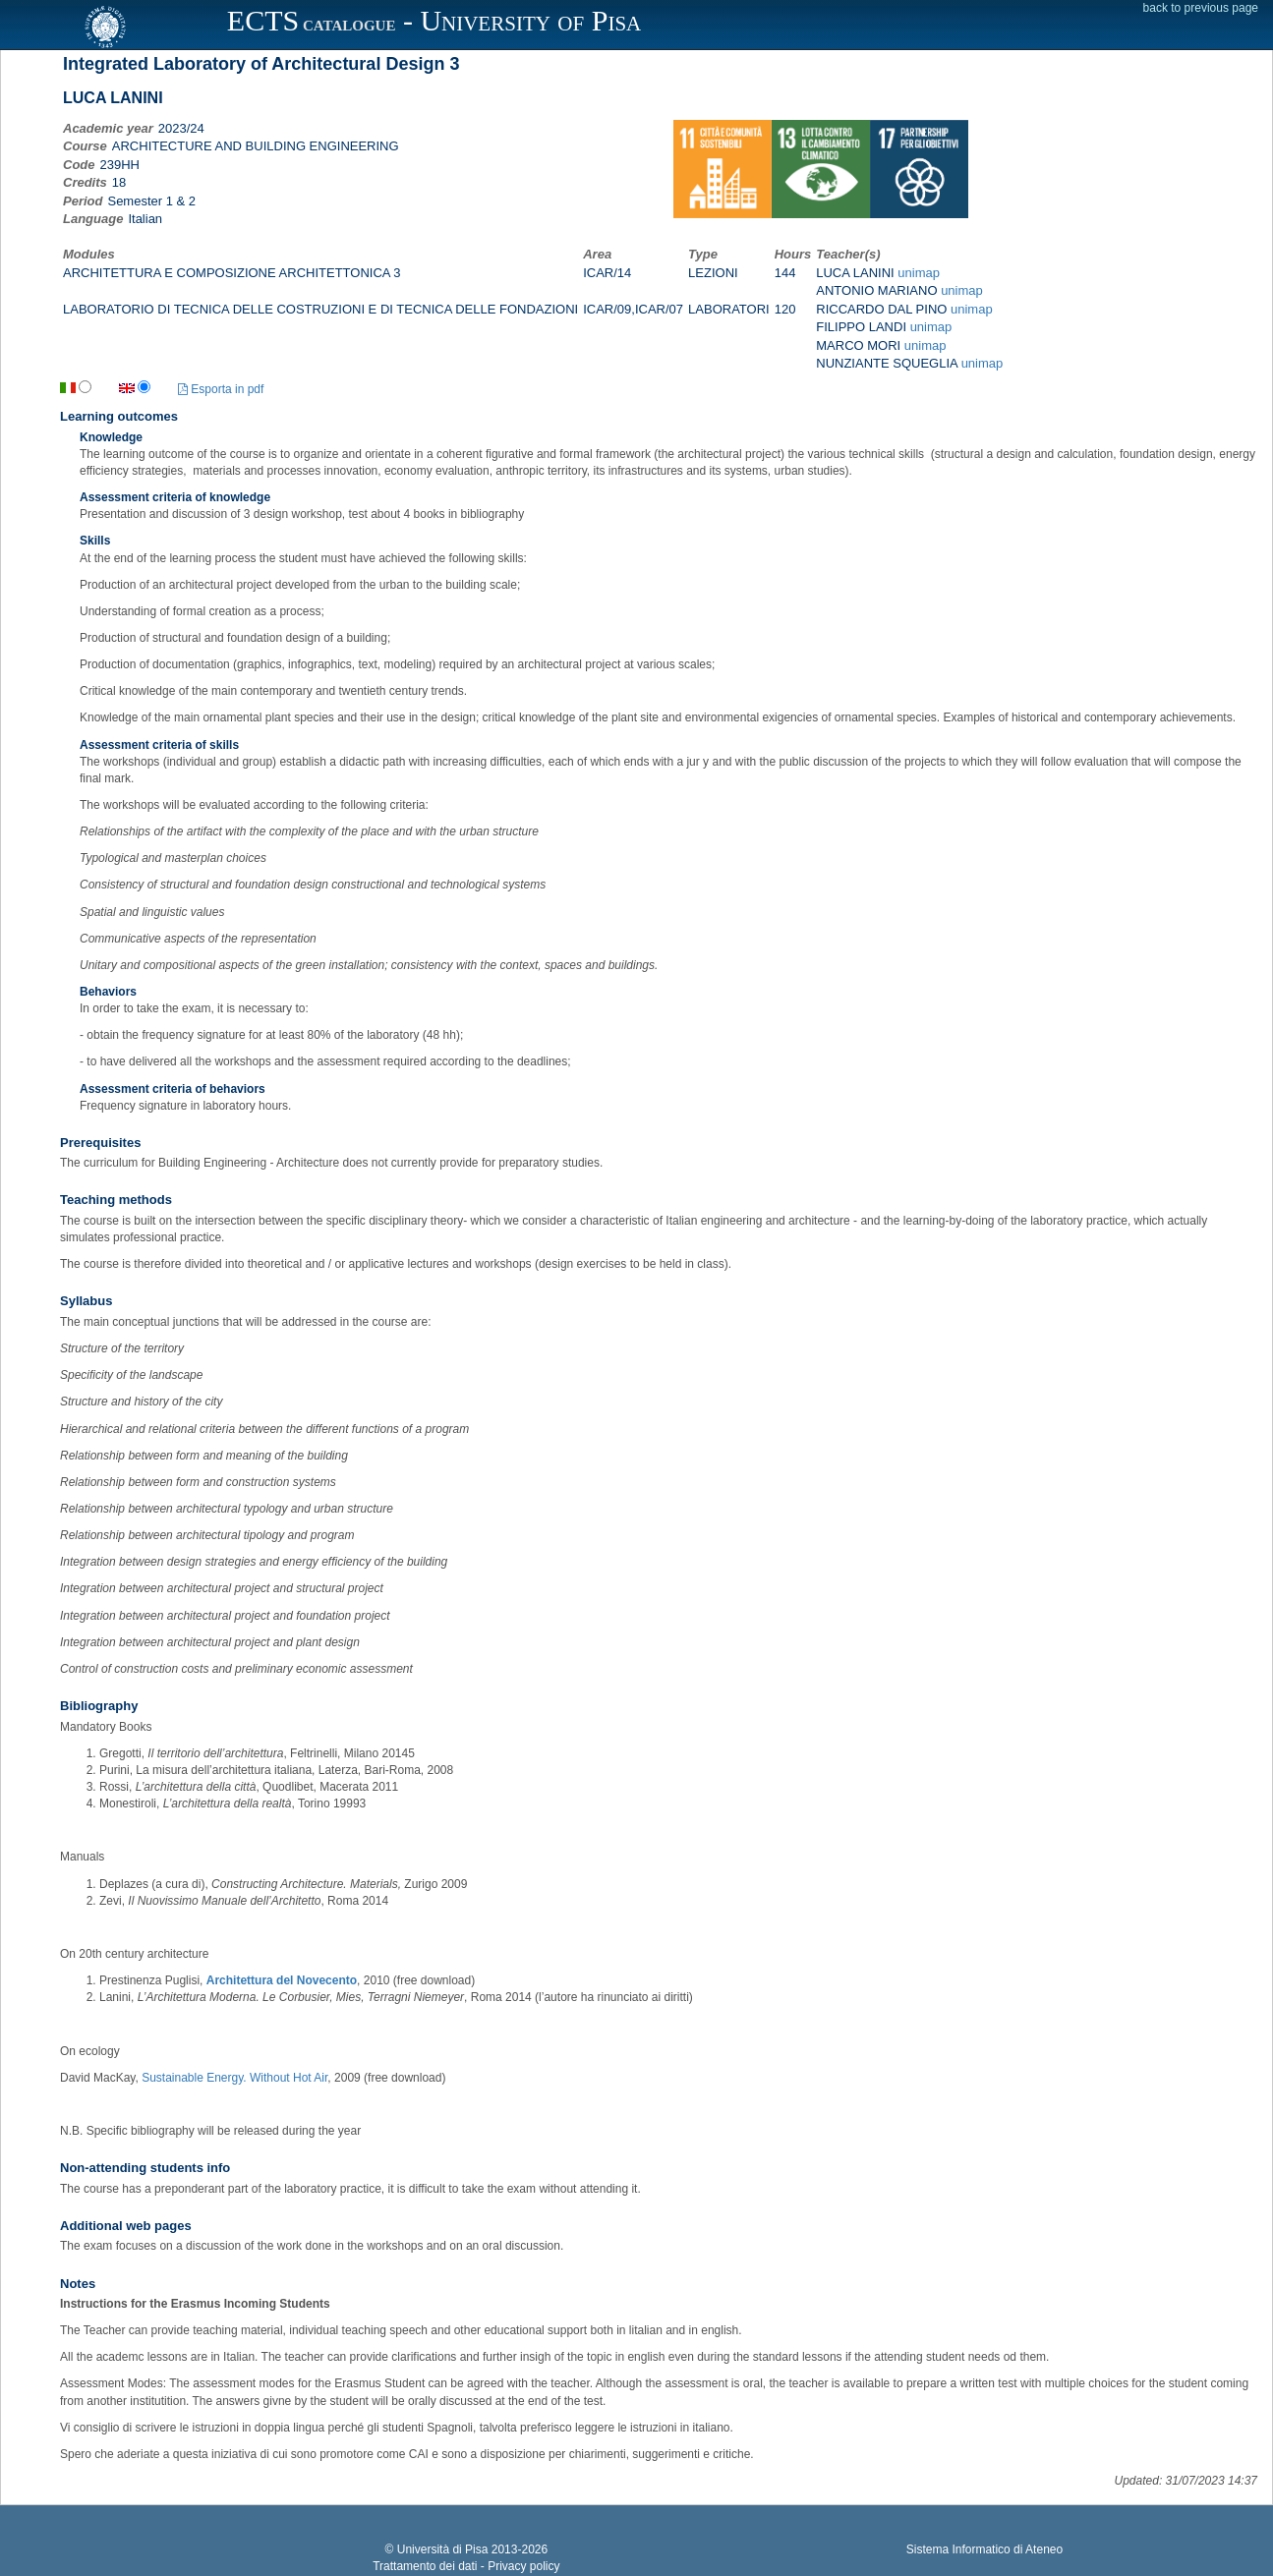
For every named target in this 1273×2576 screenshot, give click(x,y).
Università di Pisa (443, 2549)
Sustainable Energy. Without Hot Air (234, 2078)
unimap (918, 272)
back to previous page (1200, 8)
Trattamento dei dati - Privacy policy (466, 2566)
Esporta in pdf (220, 389)
